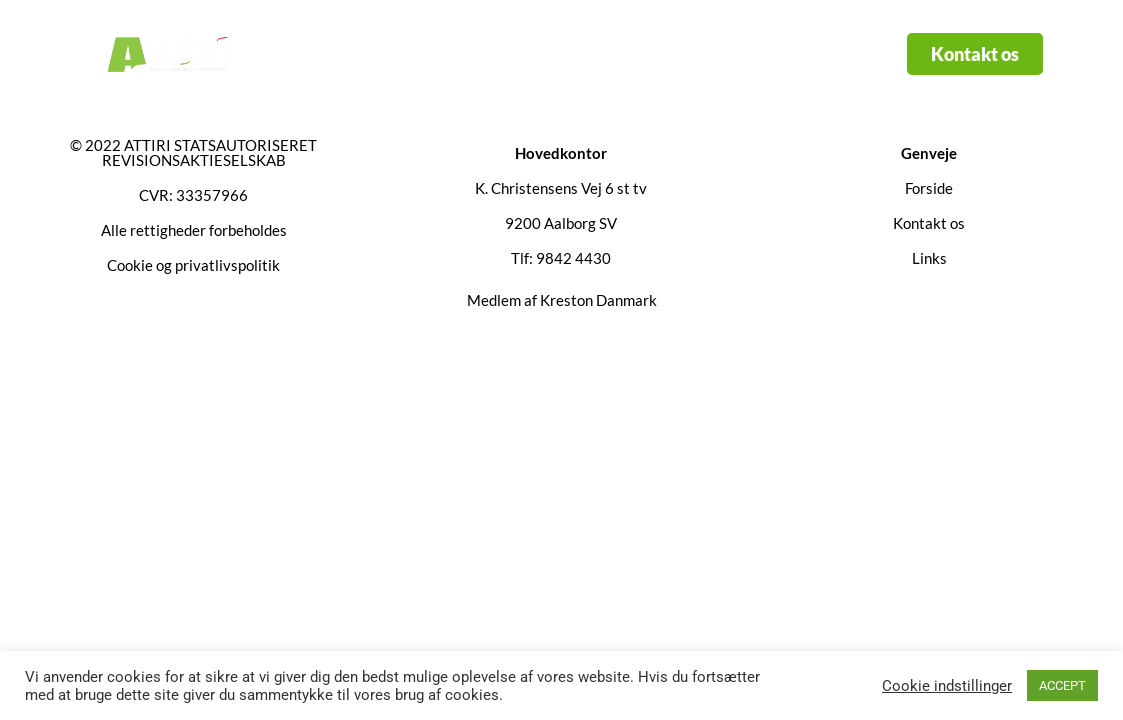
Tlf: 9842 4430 (561, 258)
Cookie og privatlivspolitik (193, 265)
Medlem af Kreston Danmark (562, 300)
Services (502, 54)
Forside (387, 54)
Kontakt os (713, 54)
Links (608, 54)
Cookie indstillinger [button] (947, 686)
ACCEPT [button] (1062, 685)
